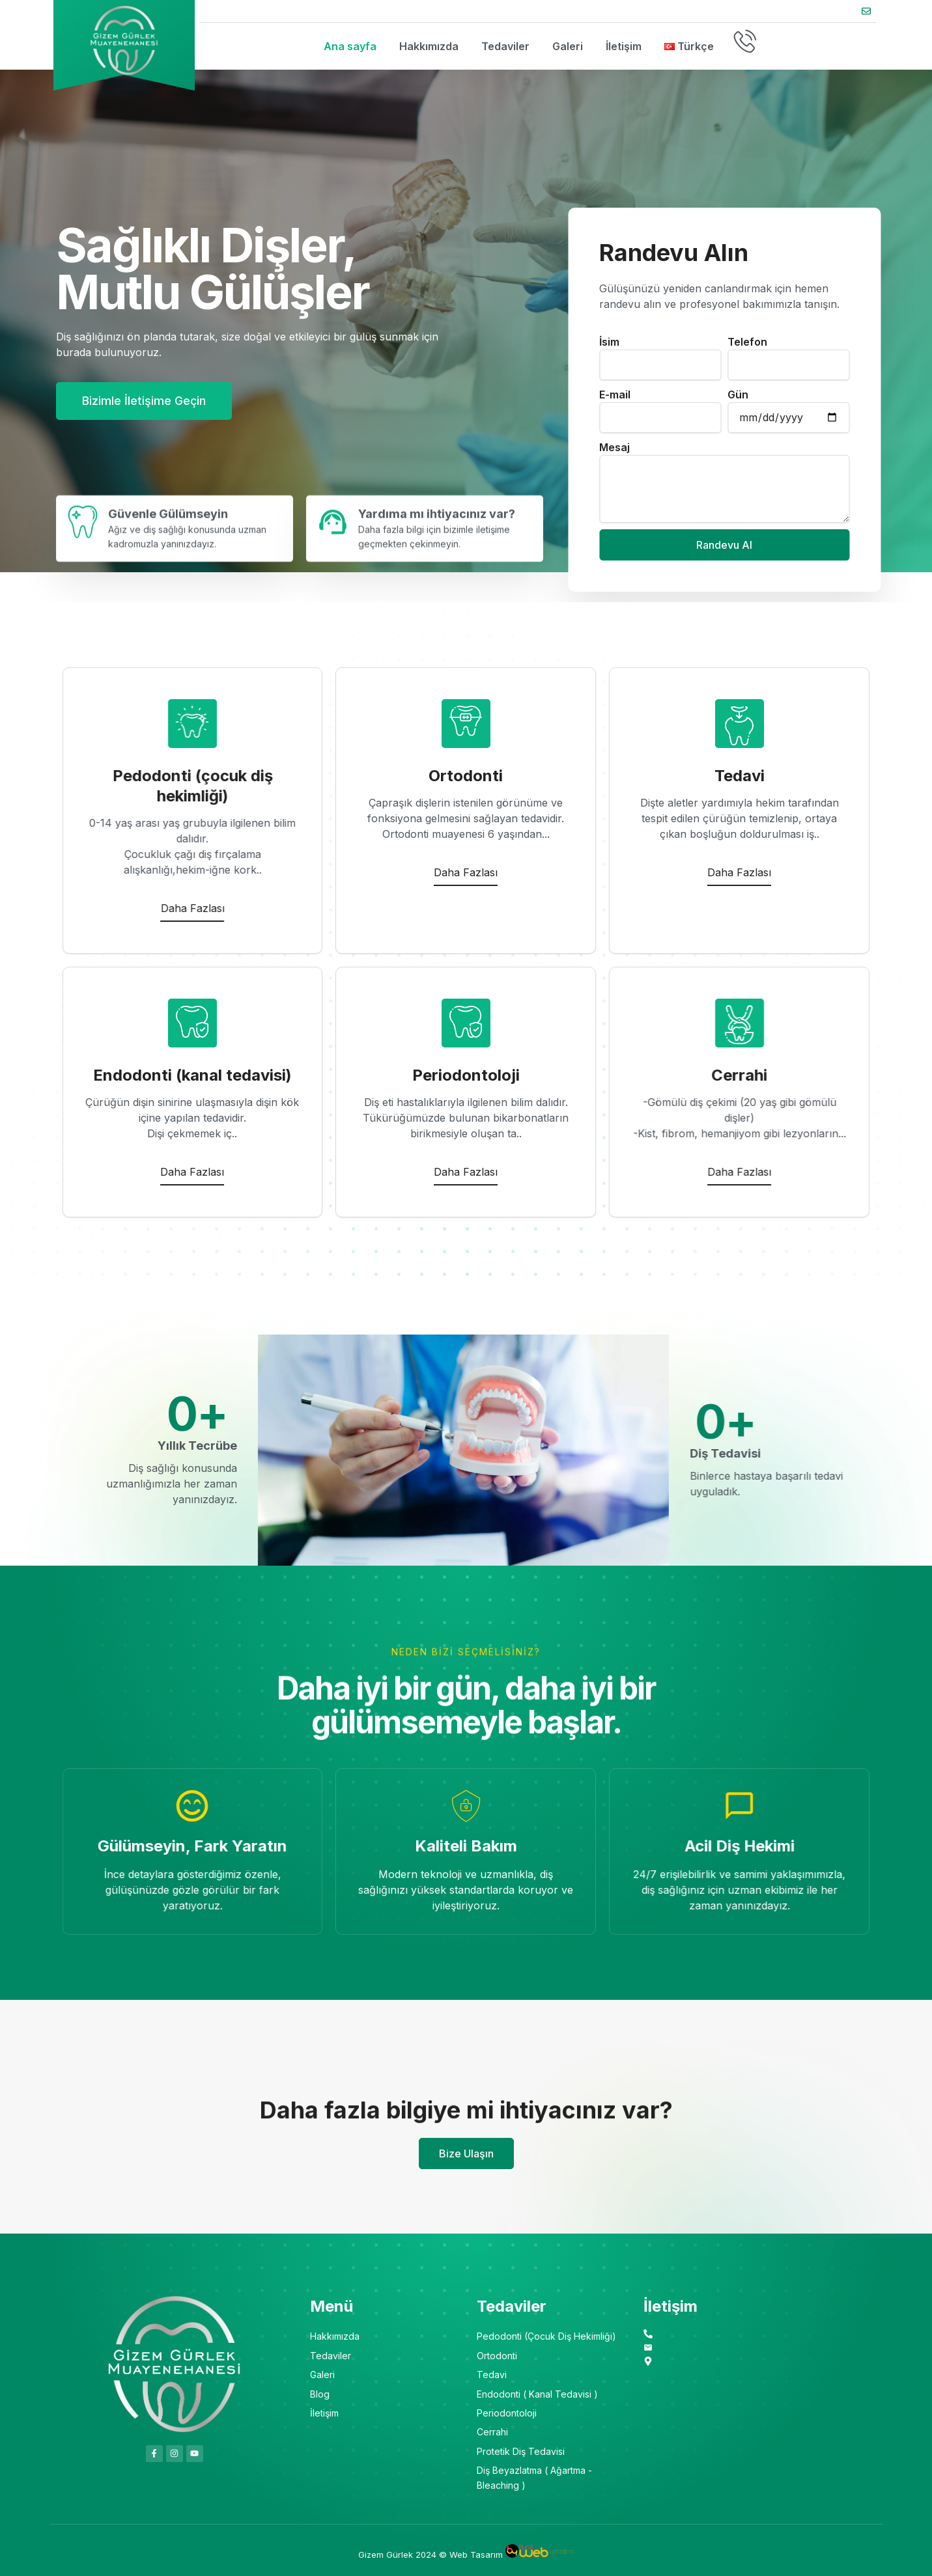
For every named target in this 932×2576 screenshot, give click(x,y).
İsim (906, 341)
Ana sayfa (350, 46)
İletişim (624, 46)
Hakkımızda (429, 46)
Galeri (567, 46)
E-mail (911, 394)
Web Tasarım (476, 2554)
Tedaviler (505, 46)
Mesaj (911, 447)
